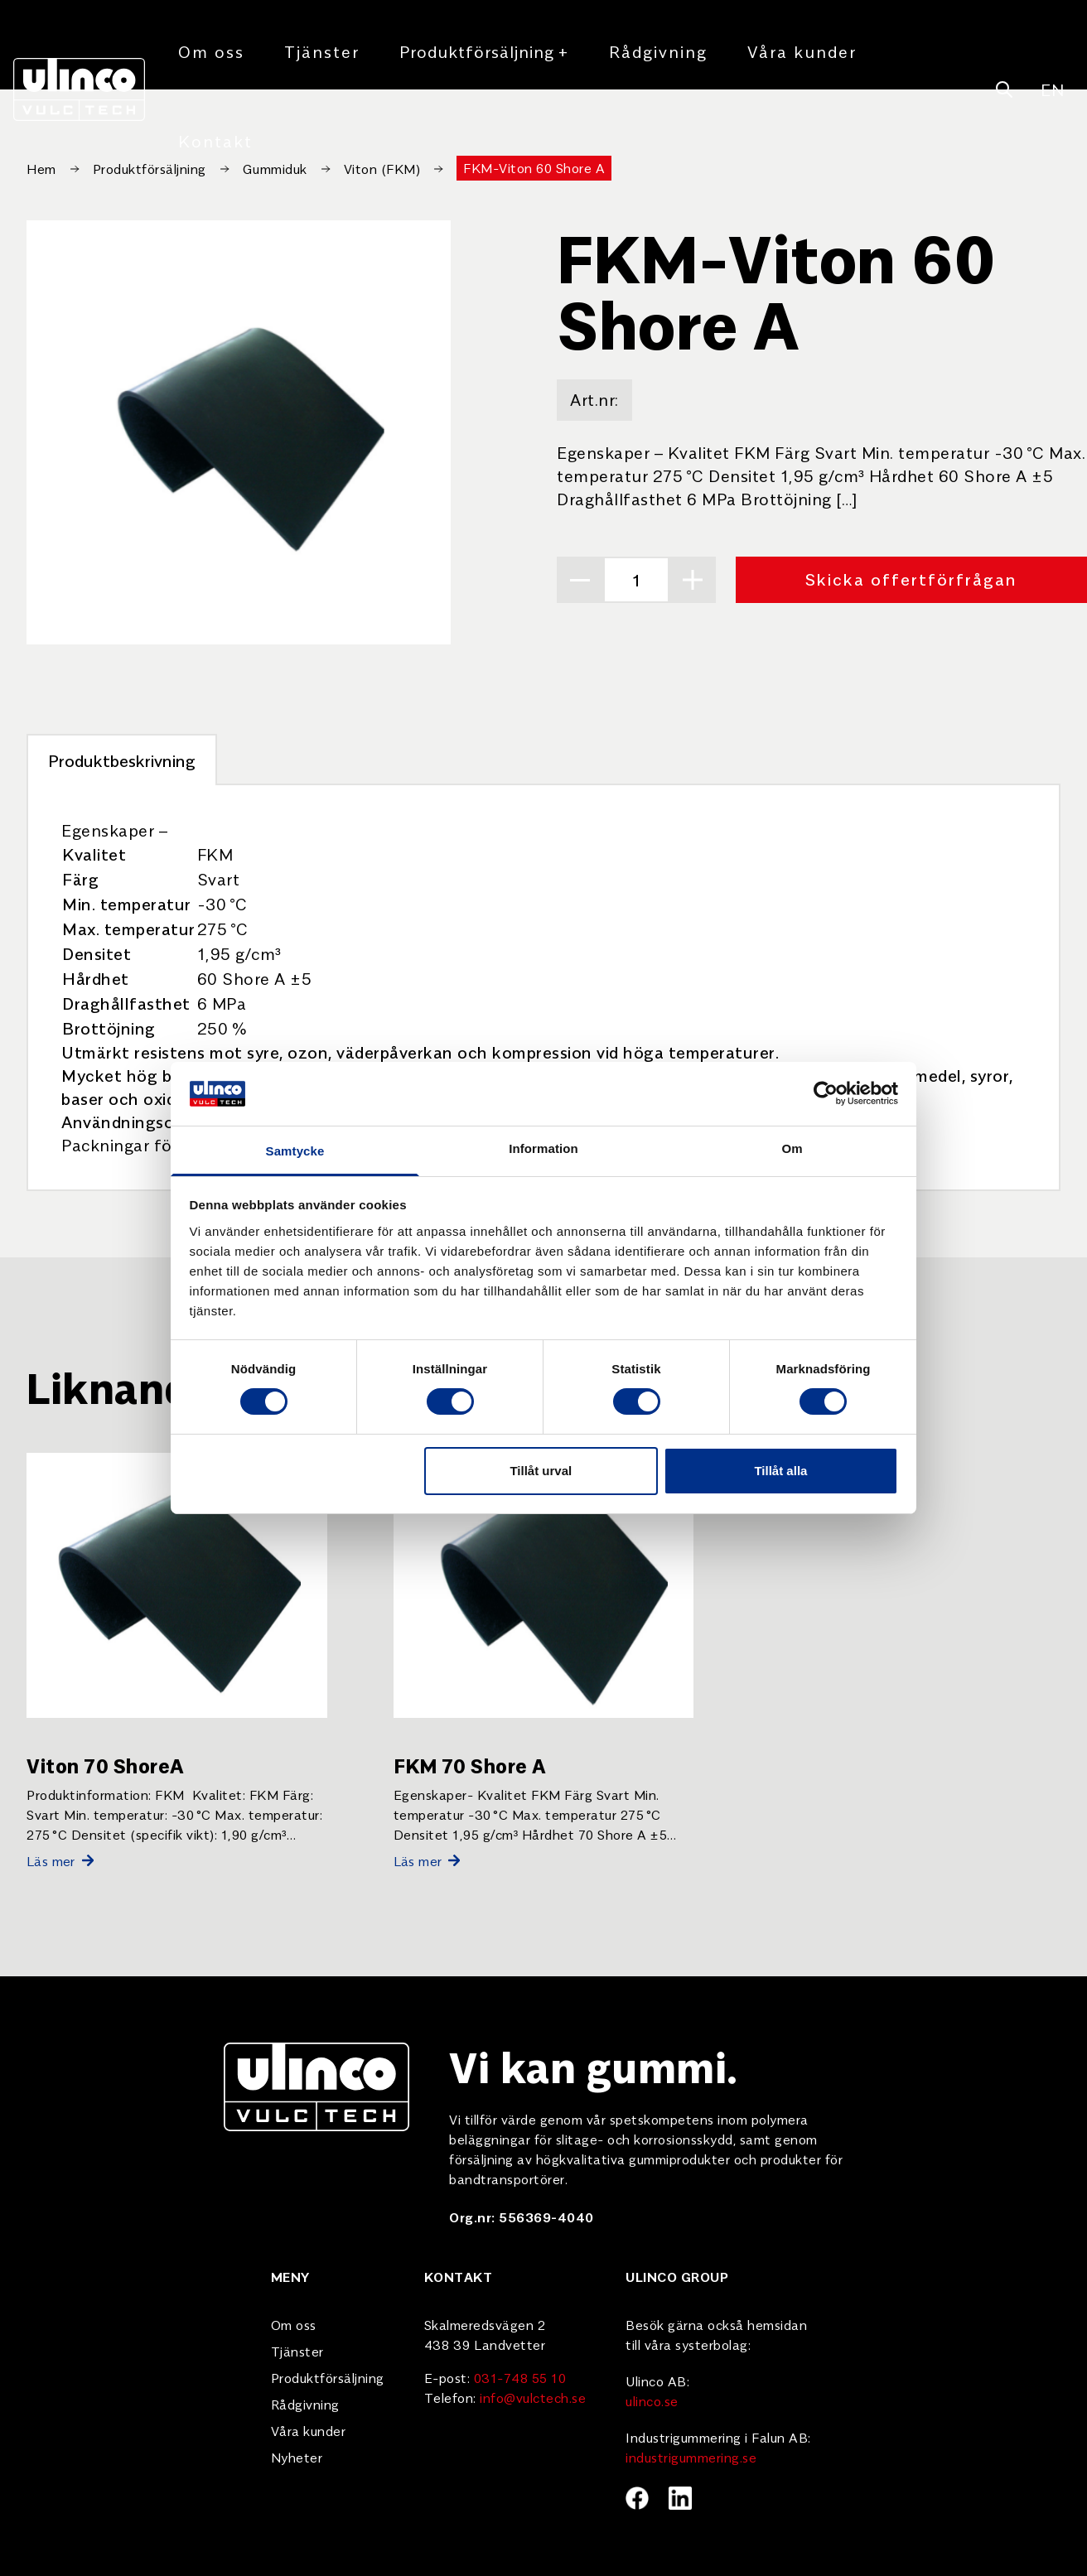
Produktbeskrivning (122, 760)
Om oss (211, 51)
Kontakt (215, 140)
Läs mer (60, 1860)
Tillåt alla (780, 1471)
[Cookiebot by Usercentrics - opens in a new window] (825, 1093)
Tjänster (322, 51)
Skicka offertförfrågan (911, 578)
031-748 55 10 (520, 2377)
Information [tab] (543, 1148)
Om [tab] (791, 1148)
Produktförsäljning (484, 51)
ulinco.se (652, 2400)
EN (1052, 89)
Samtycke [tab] (295, 1151)
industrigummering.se (691, 2457)
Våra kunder (802, 51)
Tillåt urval (541, 1471)
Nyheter (297, 2457)
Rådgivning (658, 51)
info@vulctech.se (533, 2397)
